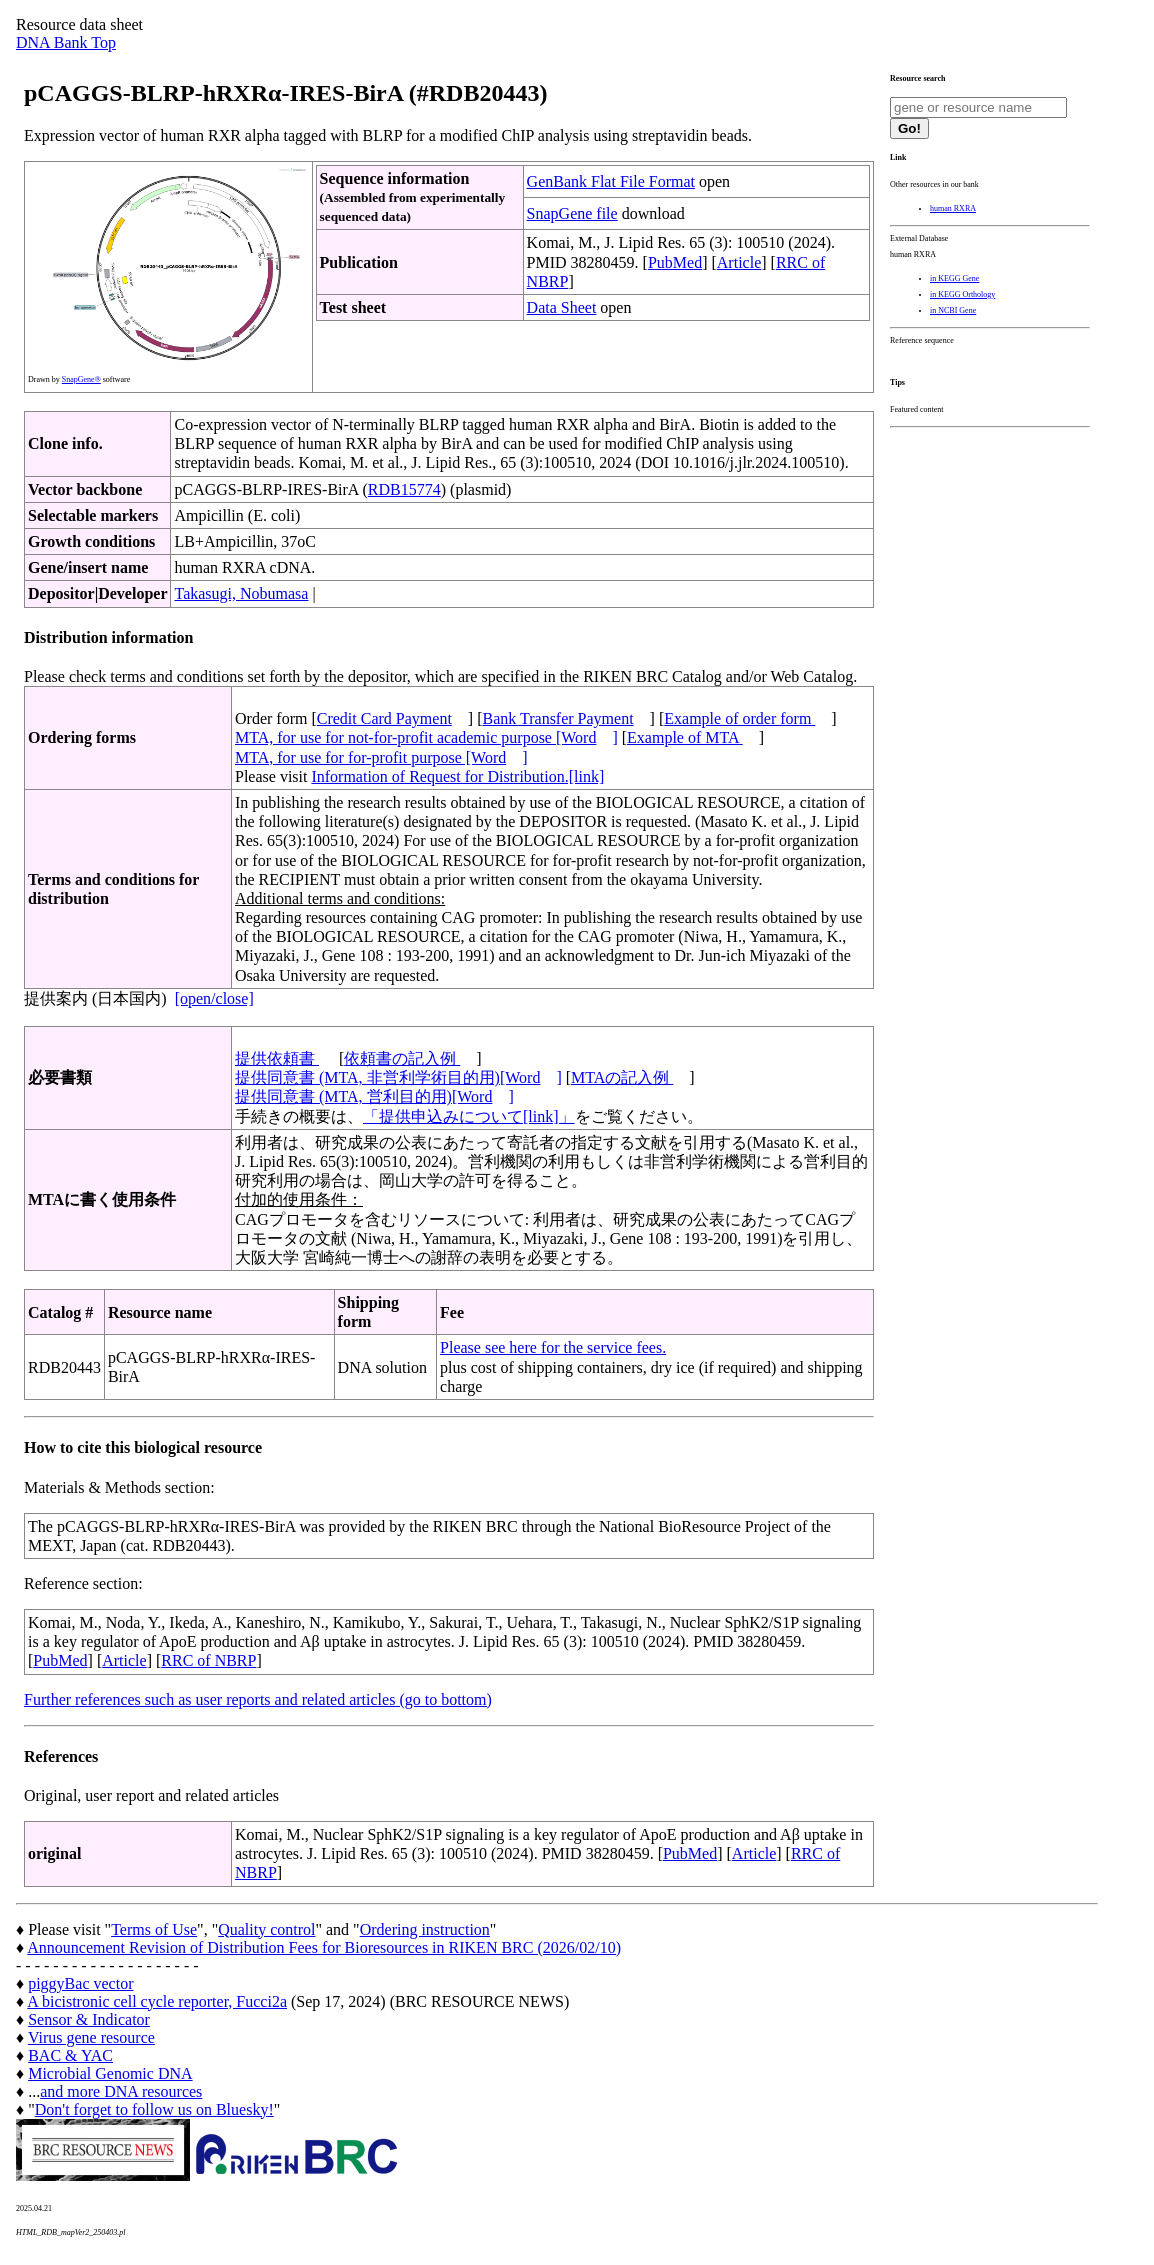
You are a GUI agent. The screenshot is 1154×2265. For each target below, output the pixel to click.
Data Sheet (562, 307)
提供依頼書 (277, 1058)
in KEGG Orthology (962, 294)
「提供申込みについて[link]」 (469, 1116)
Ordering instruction (425, 1929)
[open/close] (214, 998)
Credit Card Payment (384, 718)
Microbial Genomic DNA (110, 2073)
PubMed (675, 262)
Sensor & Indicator (89, 2019)
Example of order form (739, 718)
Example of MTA (685, 737)
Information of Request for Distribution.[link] (457, 776)
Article (739, 262)
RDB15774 (404, 489)
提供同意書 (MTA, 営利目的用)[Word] (374, 1096)
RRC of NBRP (208, 1660)
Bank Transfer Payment (558, 718)
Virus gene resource (91, 2037)
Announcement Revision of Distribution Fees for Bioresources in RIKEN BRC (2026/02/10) (324, 1947)
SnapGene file (572, 213)
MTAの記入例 (622, 1077)
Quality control (266, 1929)
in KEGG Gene (954, 278)
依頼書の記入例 (402, 1058)
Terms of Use (154, 1929)
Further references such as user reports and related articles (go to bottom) (258, 1699)
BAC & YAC (70, 2055)
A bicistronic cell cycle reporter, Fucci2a (157, 2001)
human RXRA (953, 208)
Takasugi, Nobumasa (241, 593)
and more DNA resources (121, 2091)
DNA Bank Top (66, 42)
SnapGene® (81, 379)
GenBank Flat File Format (611, 181)
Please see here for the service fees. (553, 1347)
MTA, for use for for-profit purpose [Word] (381, 757)
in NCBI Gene (953, 310)
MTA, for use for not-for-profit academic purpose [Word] (426, 737)
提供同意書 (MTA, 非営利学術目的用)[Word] (398, 1077)
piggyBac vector (80, 1983)
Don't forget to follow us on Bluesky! (154, 2109)
